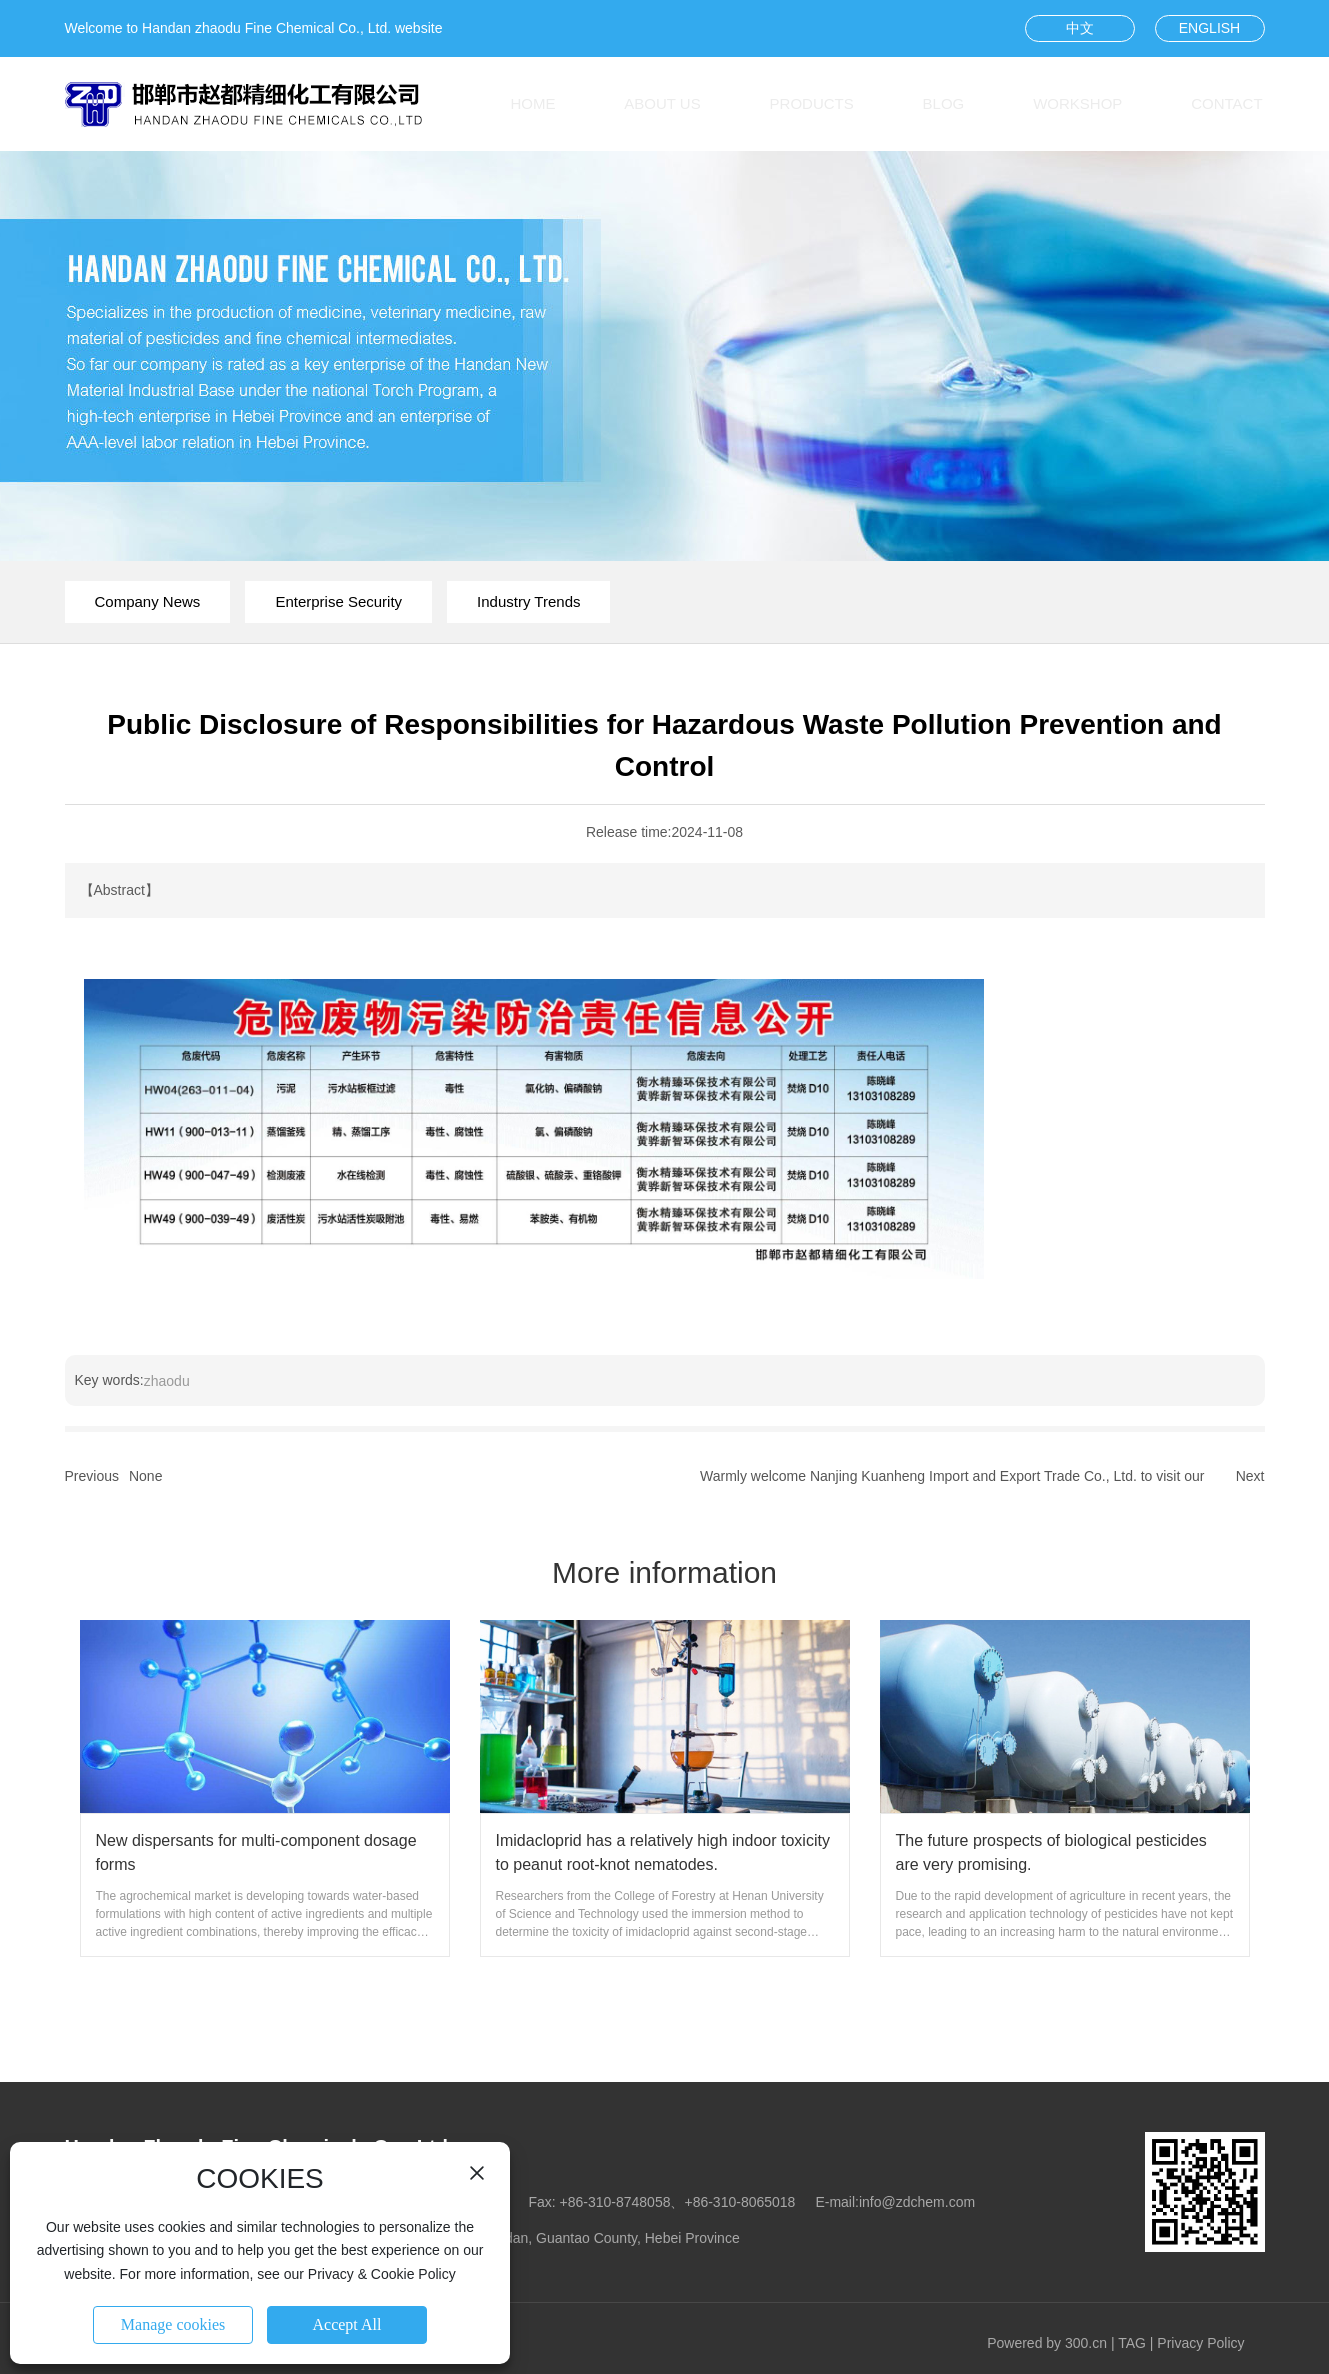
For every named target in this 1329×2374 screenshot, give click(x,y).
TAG (1132, 2343)
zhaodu (167, 1381)
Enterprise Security (338, 601)
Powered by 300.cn (1047, 2343)
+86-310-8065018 (739, 2202)
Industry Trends (528, 601)
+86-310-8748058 (615, 2202)
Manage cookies (173, 2324)
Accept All (347, 2324)
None (145, 1476)
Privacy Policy (1200, 2343)
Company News (148, 601)
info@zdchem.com (917, 2202)
